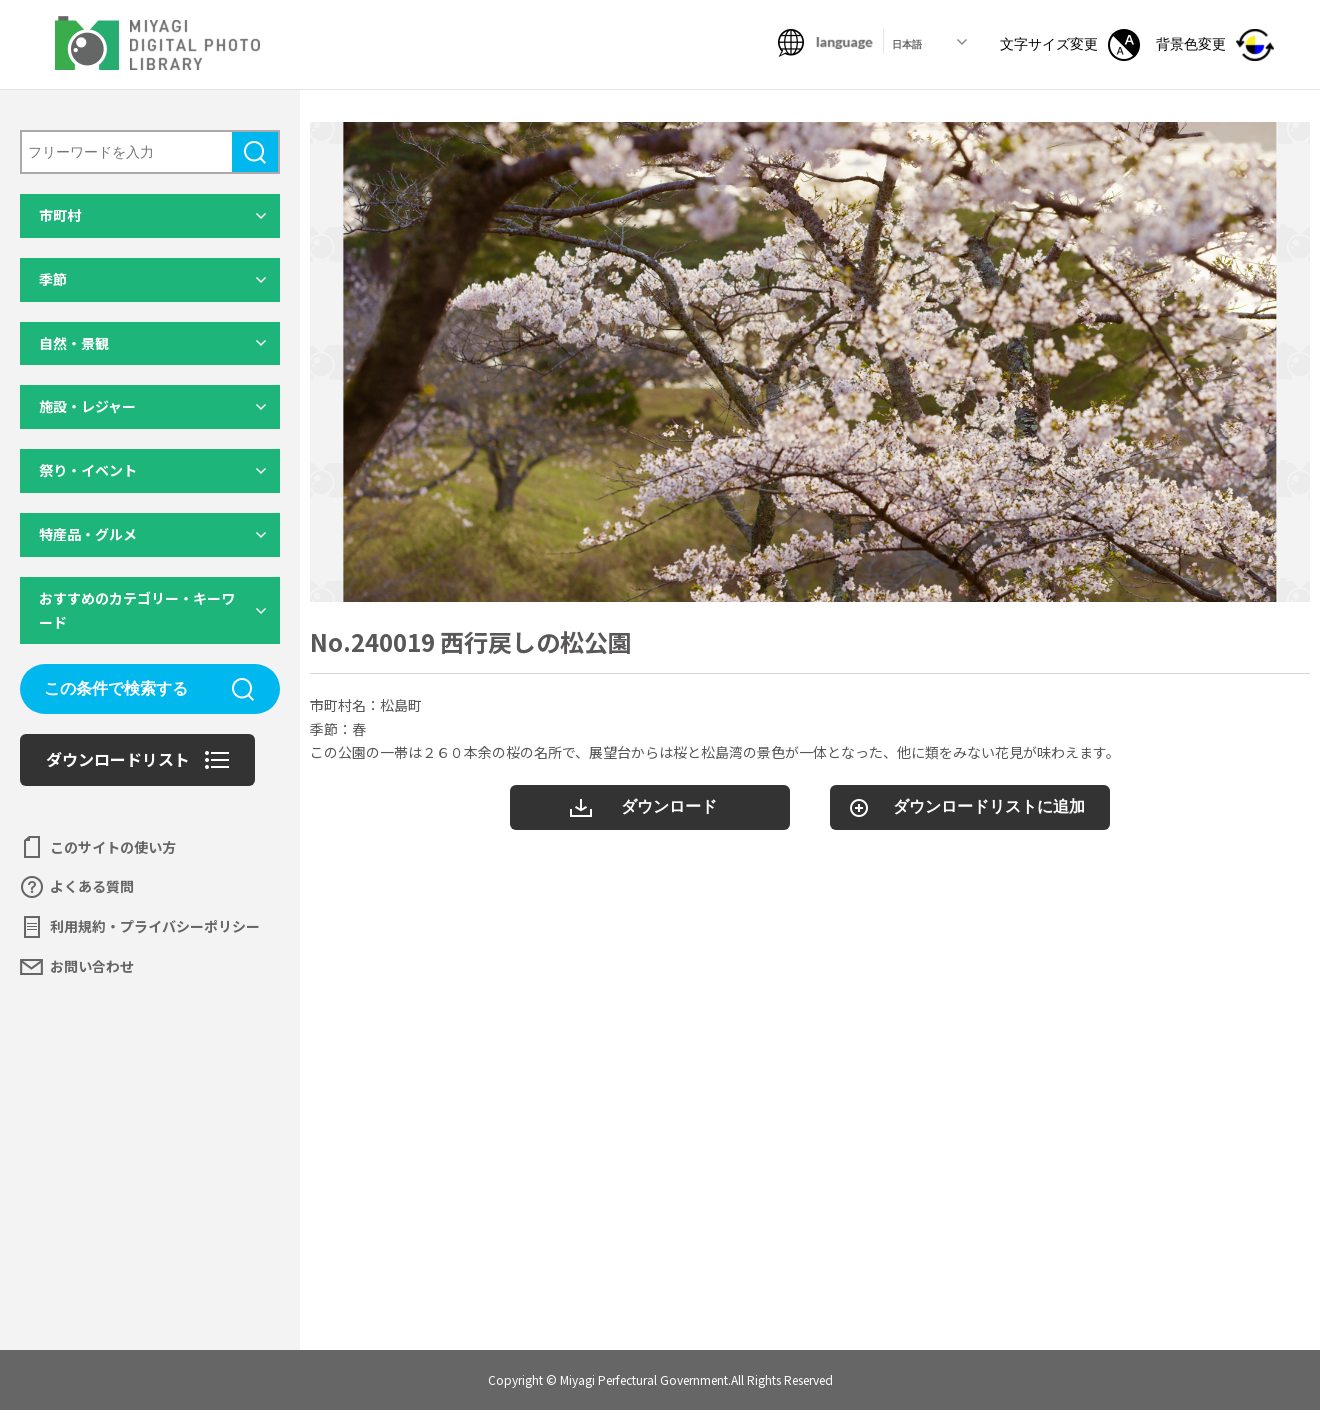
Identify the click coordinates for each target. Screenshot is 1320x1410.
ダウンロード (669, 806)
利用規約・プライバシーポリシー (155, 926)
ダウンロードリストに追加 (989, 806)
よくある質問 (92, 886)
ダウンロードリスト (118, 759)
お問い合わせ (92, 966)
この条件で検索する (116, 688)
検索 (255, 152)
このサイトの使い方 (113, 847)
